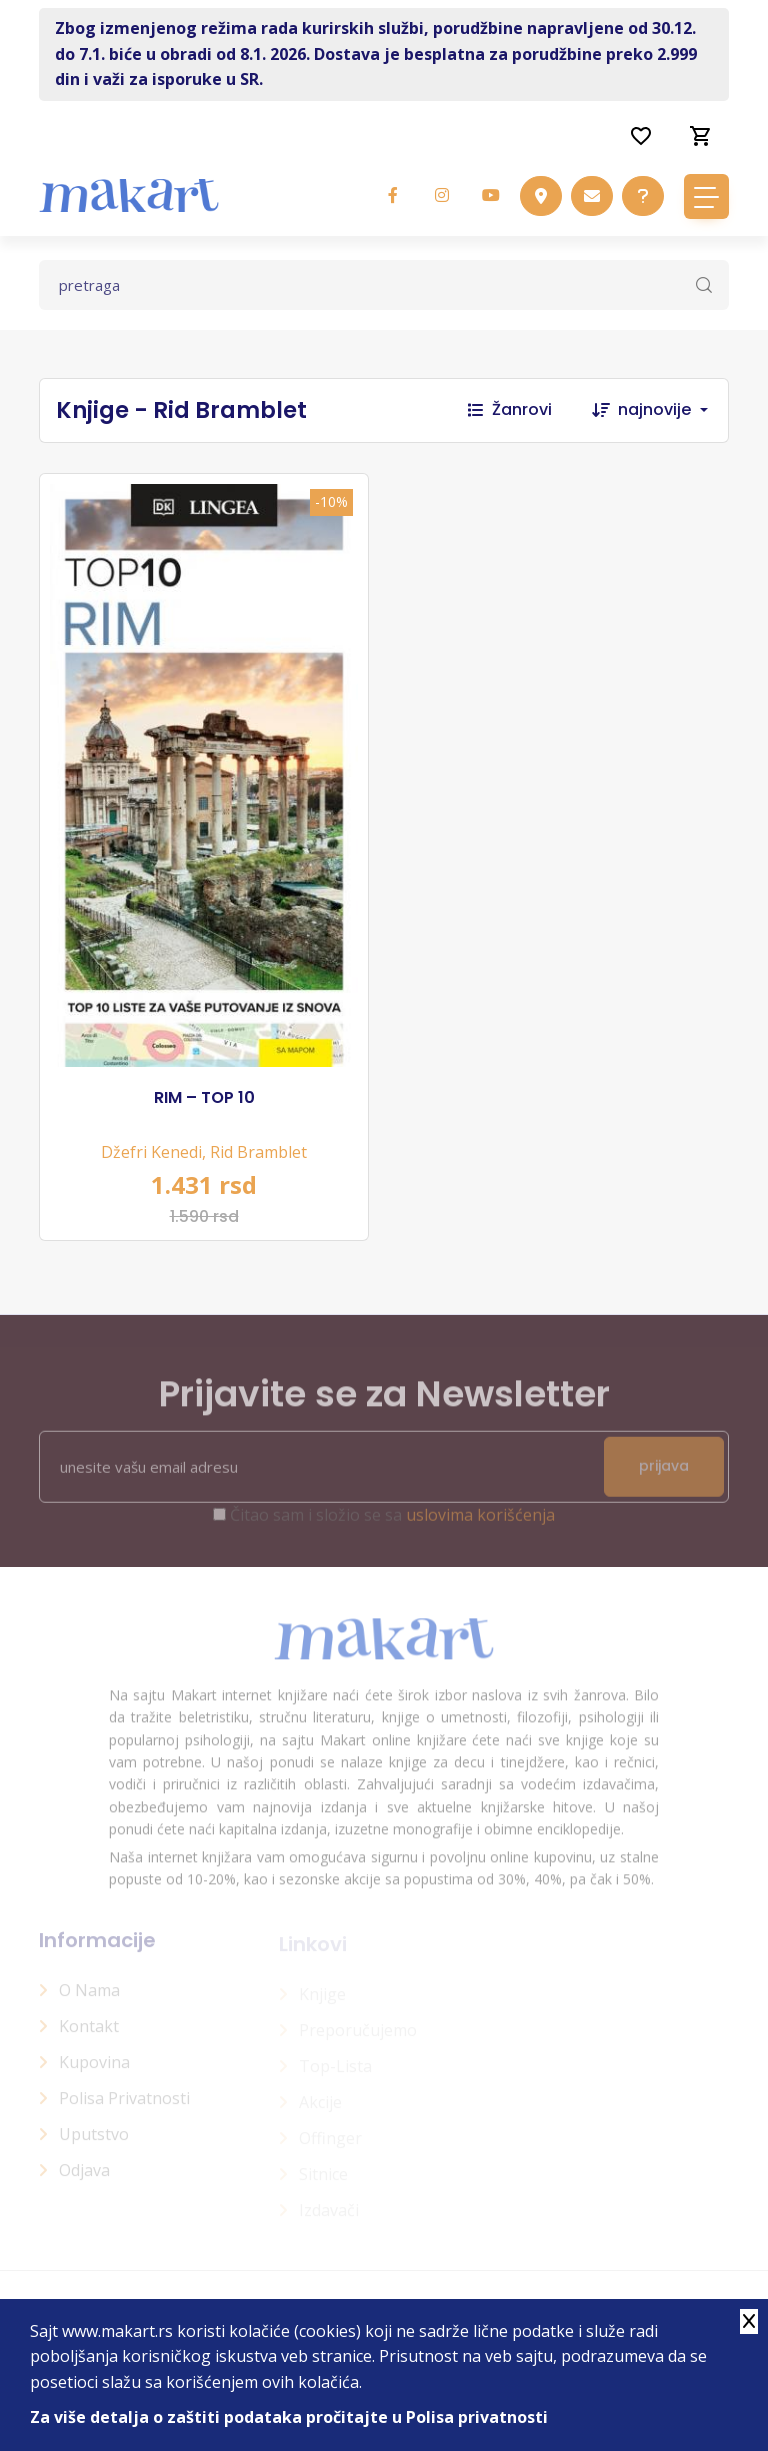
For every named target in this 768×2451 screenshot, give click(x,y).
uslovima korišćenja (480, 1524)
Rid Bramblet (258, 1152)
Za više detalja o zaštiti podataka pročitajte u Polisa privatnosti (289, 2417)
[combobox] (673, 410)
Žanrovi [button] (510, 409)
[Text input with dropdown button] (384, 285)
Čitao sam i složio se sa (392, 1524)
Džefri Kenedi (151, 1152)
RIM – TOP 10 (204, 1098)
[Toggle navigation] (706, 196)
